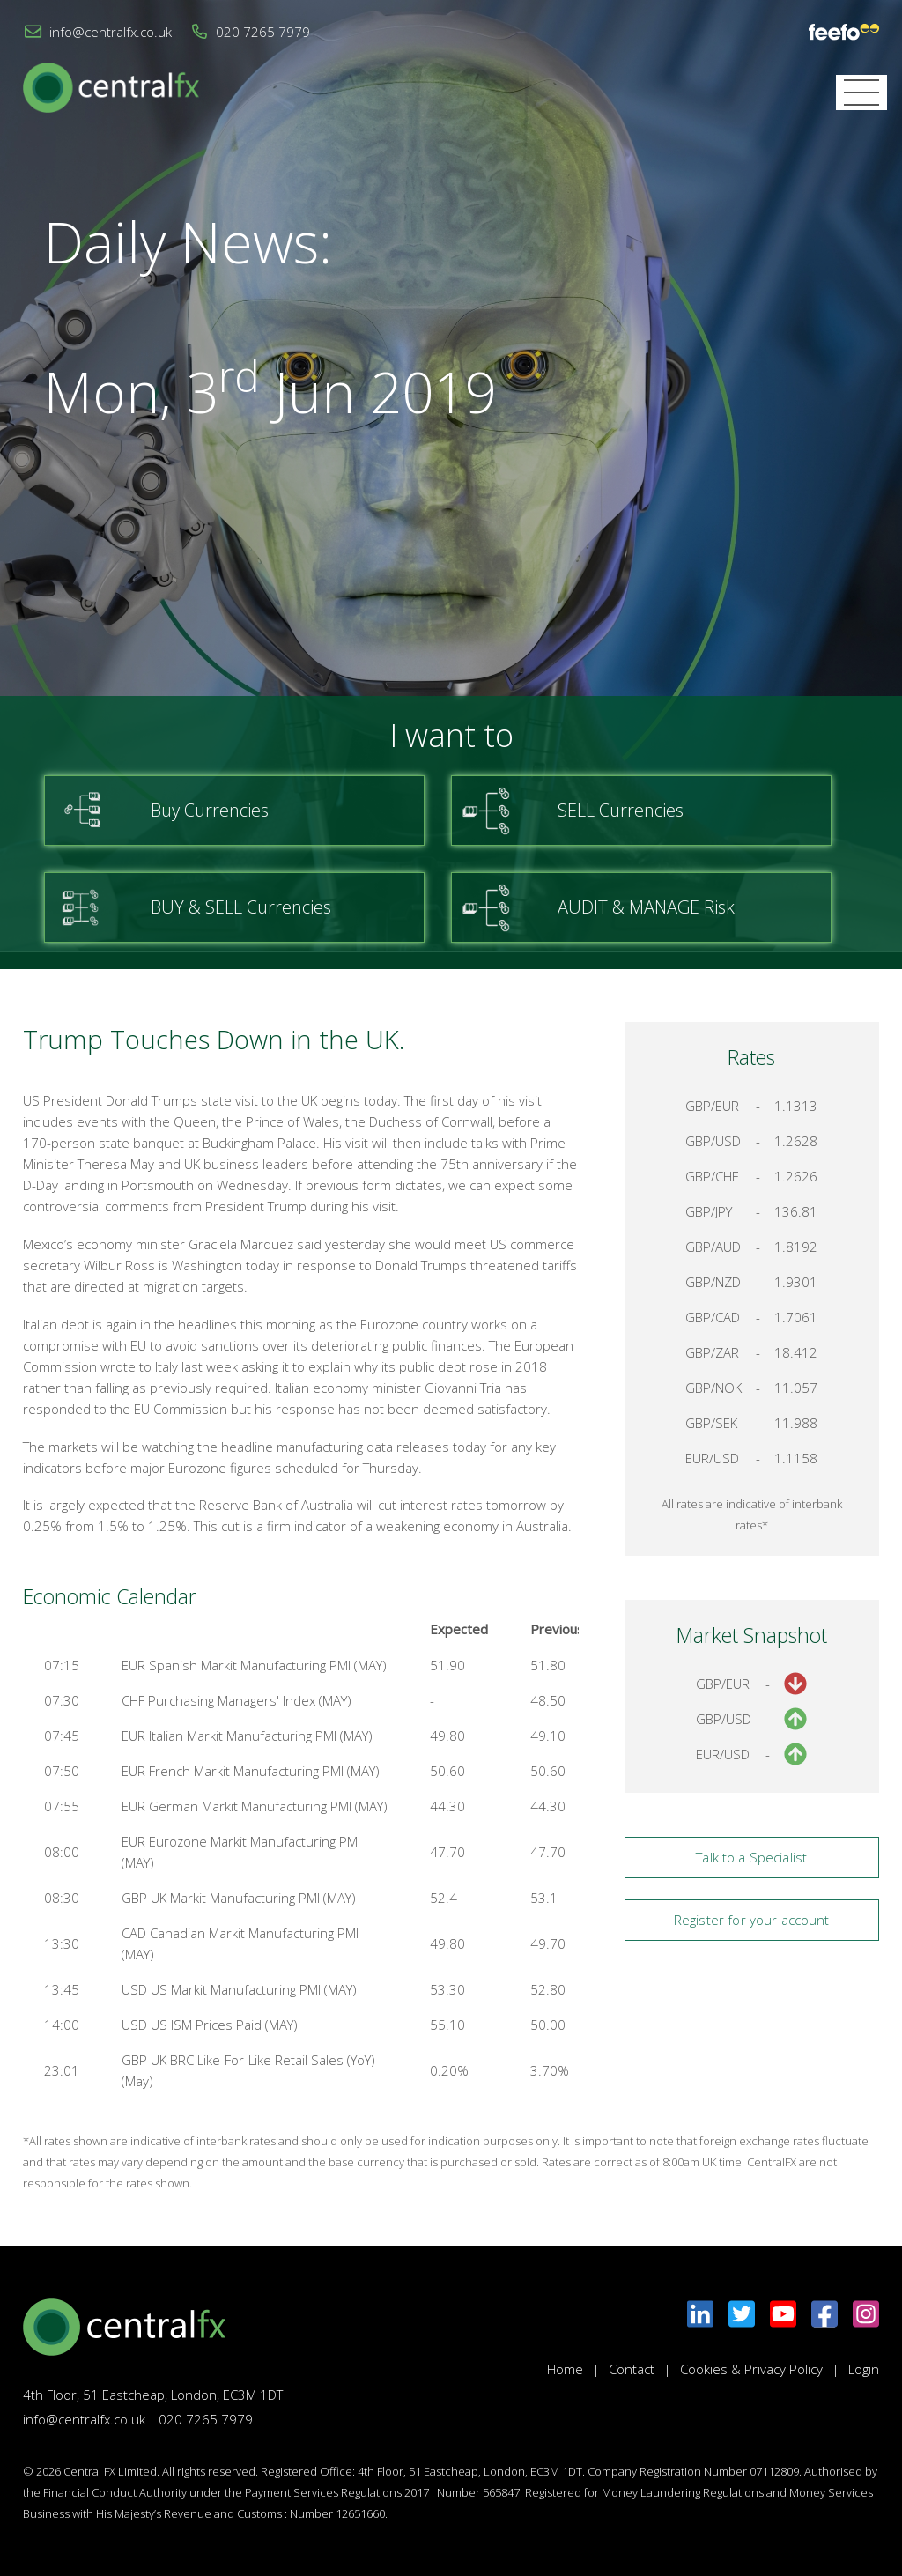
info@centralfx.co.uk (110, 32)
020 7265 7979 (263, 32)
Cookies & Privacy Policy (751, 2369)
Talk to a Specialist (751, 1857)
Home (565, 2369)
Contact (631, 2369)
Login (863, 2369)
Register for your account (752, 1919)
